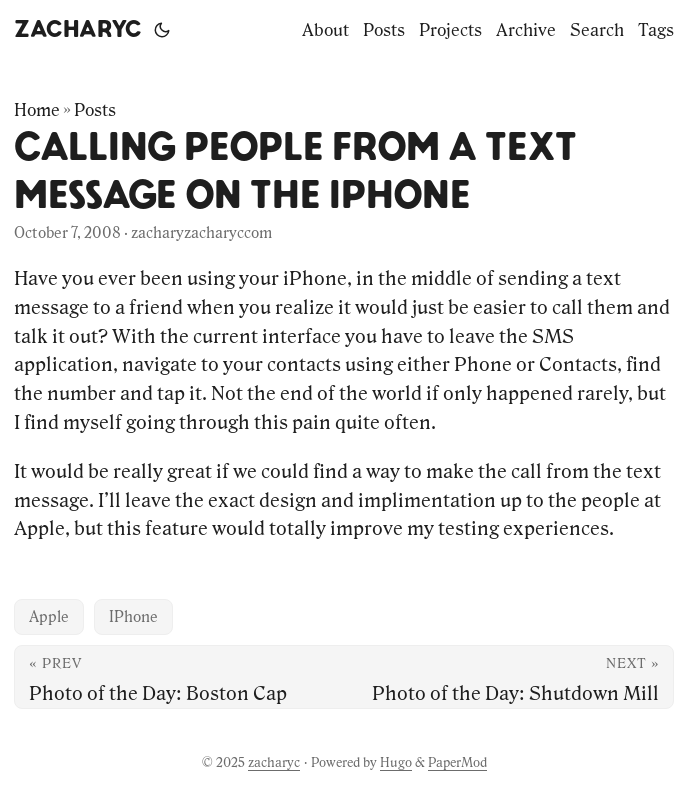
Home (37, 110)
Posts (95, 110)
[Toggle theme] (162, 30)
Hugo (396, 762)
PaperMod (457, 762)
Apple (49, 616)
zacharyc (78, 30)
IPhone (133, 616)
